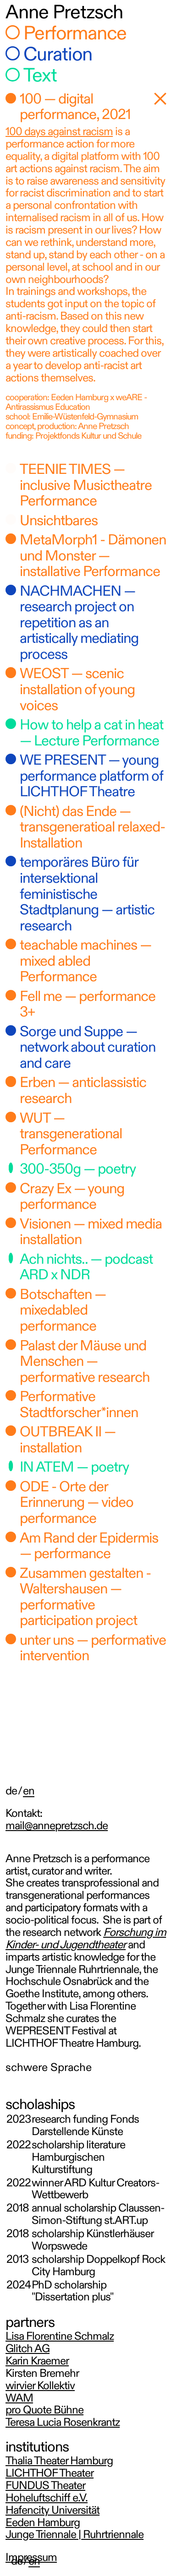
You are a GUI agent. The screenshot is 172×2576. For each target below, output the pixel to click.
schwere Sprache (49, 2068)
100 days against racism (59, 132)
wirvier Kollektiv (40, 2386)
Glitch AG (28, 2349)
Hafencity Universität (53, 2511)
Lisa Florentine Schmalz (60, 2337)
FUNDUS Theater (45, 2486)
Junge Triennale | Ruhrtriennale (75, 2535)
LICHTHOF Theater (50, 2474)
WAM (19, 2399)
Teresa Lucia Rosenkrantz (63, 2423)
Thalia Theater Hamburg (59, 2461)
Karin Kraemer (37, 2362)
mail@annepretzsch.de (57, 1826)
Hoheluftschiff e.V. (47, 2499)
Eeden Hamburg (43, 2523)
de (16, 2562)
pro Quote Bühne (44, 2411)
